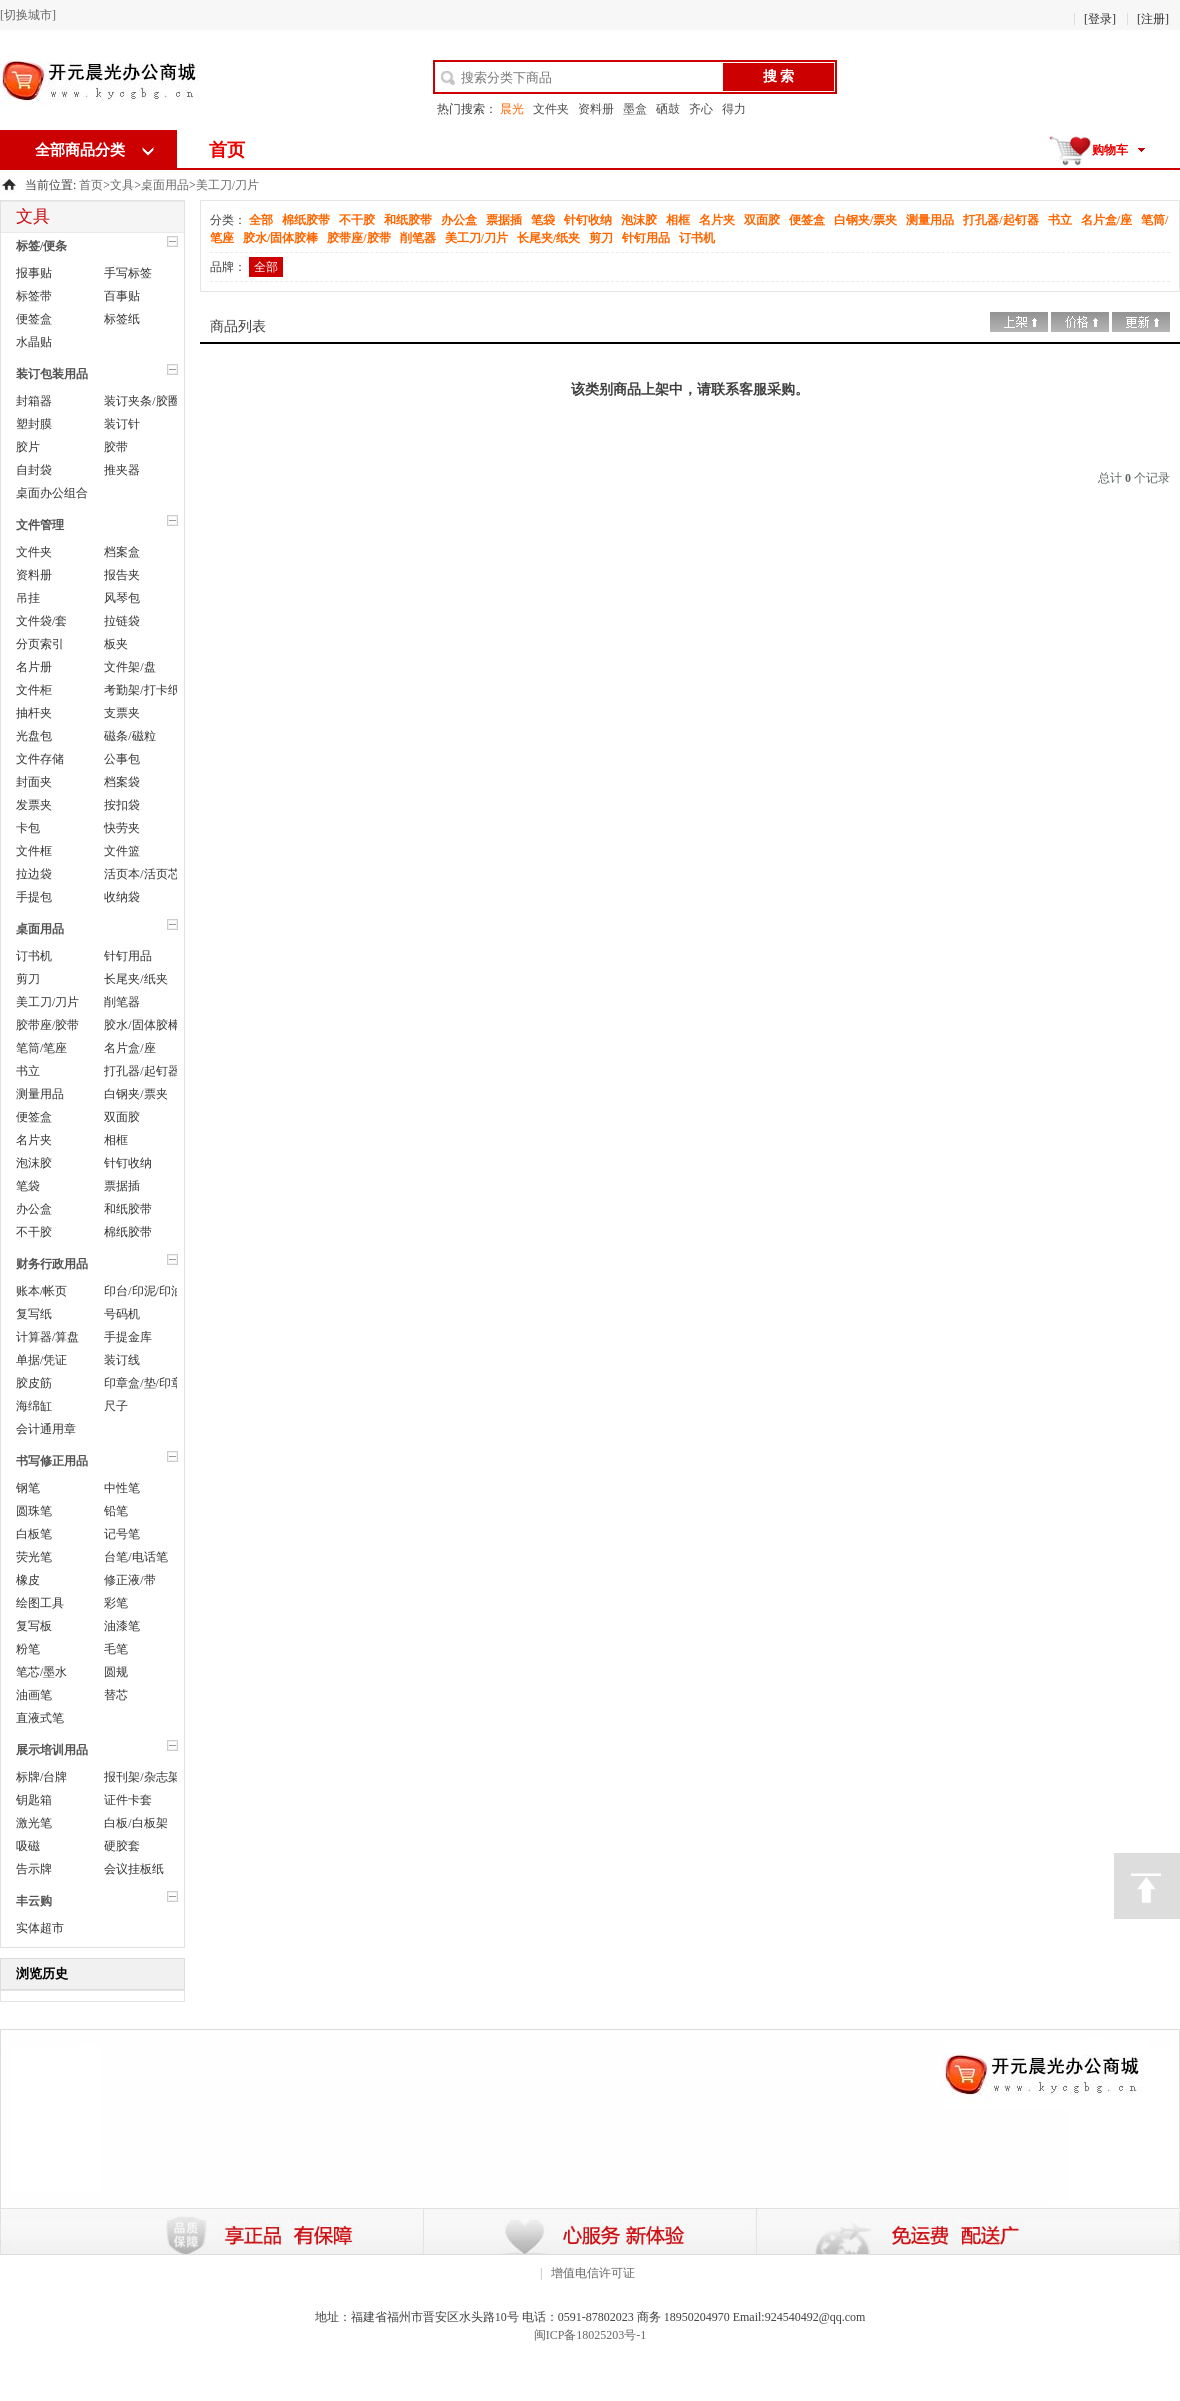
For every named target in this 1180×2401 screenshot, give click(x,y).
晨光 (512, 109)
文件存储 (40, 759)
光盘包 (34, 736)
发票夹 (34, 805)
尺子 (116, 1406)
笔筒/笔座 (41, 1048)
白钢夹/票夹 (135, 1094)
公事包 (122, 759)
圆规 (116, 1672)
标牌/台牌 (41, 1777)
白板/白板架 (135, 1823)
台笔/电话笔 (135, 1557)
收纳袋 (122, 897)
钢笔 (28, 1488)
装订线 (122, 1360)
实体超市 (40, 1928)
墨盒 (635, 109)
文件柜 (34, 690)
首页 (227, 150)
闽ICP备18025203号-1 (590, 2335)
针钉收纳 (128, 1163)
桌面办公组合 (52, 493)
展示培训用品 (52, 1750)
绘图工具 (40, 1603)
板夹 (116, 644)
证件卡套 (128, 1800)
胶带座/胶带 (47, 1025)
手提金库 (128, 1337)
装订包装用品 (52, 374)
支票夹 (122, 713)
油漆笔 (122, 1626)
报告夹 (122, 575)
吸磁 (28, 1846)
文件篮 (122, 851)
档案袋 (122, 782)
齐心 (701, 109)
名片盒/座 (129, 1048)
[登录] (1100, 19)
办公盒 (34, 1209)
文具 (122, 185)
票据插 (122, 1186)
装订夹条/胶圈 (141, 401)
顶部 (1147, 1886)
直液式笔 (40, 1718)
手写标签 (128, 273)
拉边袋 (34, 874)
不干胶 (34, 1232)
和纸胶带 (128, 1209)
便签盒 (34, 319)
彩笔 (116, 1603)
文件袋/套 (41, 621)
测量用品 (40, 1094)
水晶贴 (34, 342)
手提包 (34, 897)
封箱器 (34, 401)
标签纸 (122, 319)
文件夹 (551, 109)
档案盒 (122, 552)
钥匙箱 (34, 1800)
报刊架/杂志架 (141, 1777)
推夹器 (122, 470)
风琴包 (122, 598)
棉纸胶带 (128, 1232)
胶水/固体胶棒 (141, 1025)
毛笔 (116, 1649)
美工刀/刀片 (227, 185)
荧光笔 (34, 1557)
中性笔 (122, 1488)
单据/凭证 (41, 1360)
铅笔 (116, 1511)
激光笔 (34, 1823)
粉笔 (28, 1649)
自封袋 (34, 470)
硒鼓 (668, 109)
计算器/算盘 (47, 1337)
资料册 (596, 109)
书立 (28, 1071)
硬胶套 (122, 1846)
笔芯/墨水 (41, 1672)
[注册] (1153, 19)
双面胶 (122, 1117)
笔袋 (28, 1186)
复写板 (34, 1626)
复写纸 (34, 1314)
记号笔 (122, 1534)
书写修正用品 (52, 1461)
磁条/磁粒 (129, 736)
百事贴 (122, 296)
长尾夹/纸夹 (135, 979)
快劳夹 (122, 828)
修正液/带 (129, 1580)
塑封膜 (34, 424)
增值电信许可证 (593, 2273)
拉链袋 (122, 621)
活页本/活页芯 (141, 874)
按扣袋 (122, 805)
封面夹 (34, 782)
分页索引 (40, 644)
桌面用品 (165, 185)
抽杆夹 (34, 713)
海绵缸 (34, 1406)
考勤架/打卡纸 (141, 690)
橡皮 (28, 1580)
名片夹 (34, 1140)
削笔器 (122, 1002)
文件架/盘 (129, 667)
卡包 (28, 828)
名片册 (34, 667)
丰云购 (34, 1901)
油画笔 (34, 1695)
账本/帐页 (41, 1291)
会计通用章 (46, 1429)
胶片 (28, 447)
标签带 (34, 296)
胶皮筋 (34, 1383)
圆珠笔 (34, 1511)
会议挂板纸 (134, 1869)
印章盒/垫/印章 (143, 1383)
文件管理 (40, 525)
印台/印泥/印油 (143, 1291)
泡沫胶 (34, 1163)
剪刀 (28, 979)
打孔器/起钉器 (141, 1071)
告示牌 (34, 1869)
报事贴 (34, 273)
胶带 (116, 447)
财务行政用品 (52, 1264)
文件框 (34, 851)
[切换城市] (28, 15)
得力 (734, 109)
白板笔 (34, 1534)
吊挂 (28, 598)
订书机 (34, 956)
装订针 (122, 424)
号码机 (122, 1314)
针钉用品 (128, 956)
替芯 (116, 1695)
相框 (116, 1140)
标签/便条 (41, 246)
